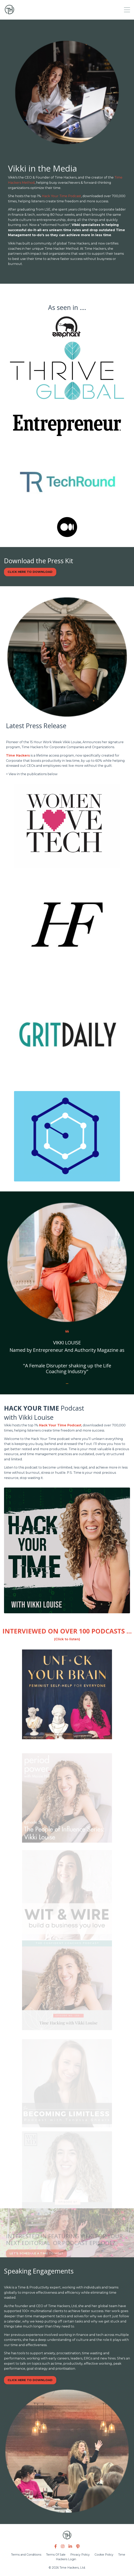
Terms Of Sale (55, 2554)
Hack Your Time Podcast (61, 196)
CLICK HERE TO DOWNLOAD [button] (30, 572)
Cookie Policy (104, 2554)
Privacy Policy (80, 2554)
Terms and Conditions (26, 2554)
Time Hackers (18, 755)
